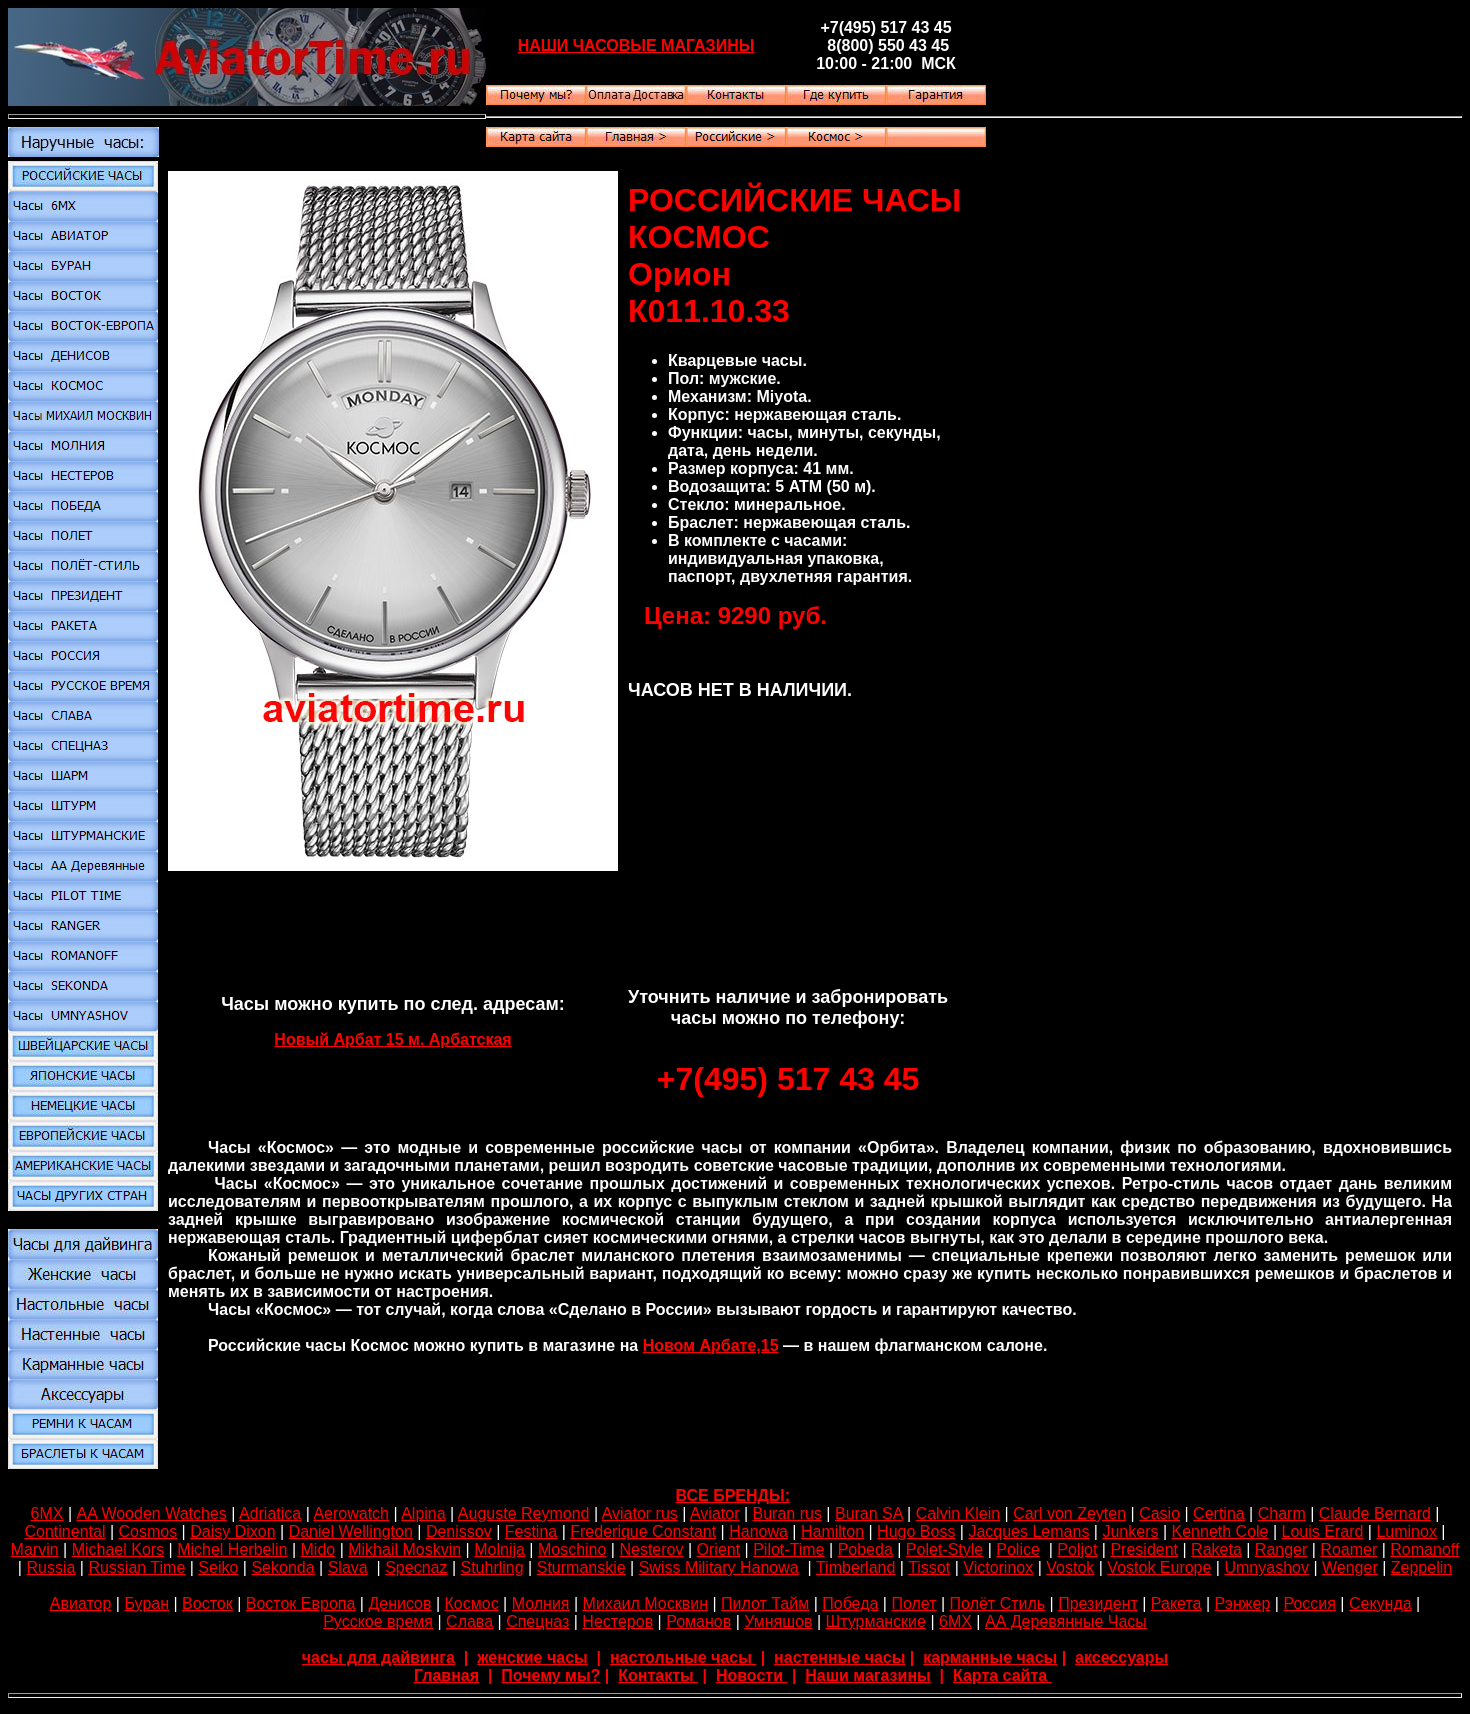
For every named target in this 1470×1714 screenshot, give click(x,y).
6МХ (47, 1513)
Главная (446, 1675)
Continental (64, 1531)
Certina (1219, 1513)
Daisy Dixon (232, 1531)
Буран (146, 1603)
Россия (1309, 1603)
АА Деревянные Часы (1066, 1621)
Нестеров (617, 1621)
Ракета (1176, 1603)
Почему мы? (550, 1675)
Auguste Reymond (524, 1513)
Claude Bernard (1375, 1513)
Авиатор (81, 1603)
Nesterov (651, 1549)
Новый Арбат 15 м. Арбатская (392, 1039)
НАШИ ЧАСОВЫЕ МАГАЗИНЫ (636, 45)
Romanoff (1424, 1549)
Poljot (1077, 1549)
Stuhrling (492, 1567)
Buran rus (787, 1513)
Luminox (1406, 1531)
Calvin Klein (958, 1513)
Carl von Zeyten (1069, 1513)
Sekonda (282, 1567)
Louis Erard (1323, 1531)
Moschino (572, 1549)
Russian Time (136, 1567)
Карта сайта (1002, 1675)
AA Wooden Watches (151, 1513)
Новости (752, 1675)
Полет (913, 1603)
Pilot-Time (788, 1549)
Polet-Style (944, 1549)
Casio (1159, 1513)
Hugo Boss (916, 1531)
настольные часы (683, 1657)
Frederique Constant (643, 1531)
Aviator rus (640, 1513)
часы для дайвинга (378, 1657)
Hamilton (832, 1531)
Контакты (658, 1675)
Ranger (1281, 1549)
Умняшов (778, 1621)
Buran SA (869, 1513)
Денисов (399, 1603)
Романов (698, 1621)
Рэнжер (1243, 1603)
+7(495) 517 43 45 (788, 1079)
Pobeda (865, 1549)
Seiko (218, 1567)
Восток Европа (301, 1603)
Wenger (1350, 1567)
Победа (850, 1603)
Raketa (1216, 1549)
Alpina (423, 1513)
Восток (207, 1603)
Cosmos (147, 1531)
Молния (541, 1603)
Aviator (715, 1513)
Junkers (1130, 1531)
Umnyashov (1266, 1567)
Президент (1098, 1603)
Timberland (855, 1567)
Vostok (1070, 1567)
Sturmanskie (581, 1567)
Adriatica (270, 1513)
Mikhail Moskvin (404, 1549)
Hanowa (758, 1531)
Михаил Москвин (645, 1603)
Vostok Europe (1159, 1567)
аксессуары (1121, 1657)
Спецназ (537, 1621)
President (1144, 1549)
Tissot (929, 1567)
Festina (531, 1531)
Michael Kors (118, 1549)
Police (1018, 1549)
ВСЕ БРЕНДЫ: (733, 1495)
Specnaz (416, 1567)
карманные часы (990, 1657)
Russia (50, 1567)
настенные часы (839, 1657)
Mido (318, 1549)
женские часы (532, 1657)
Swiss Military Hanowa (719, 1567)
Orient (719, 1549)
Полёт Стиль (998, 1603)
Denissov (459, 1531)
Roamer (1348, 1549)
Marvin (35, 1549)
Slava (348, 1567)
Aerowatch (351, 1513)
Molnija (499, 1549)
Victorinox (998, 1567)
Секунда (1380, 1603)
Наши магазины (867, 1675)
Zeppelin (1421, 1567)
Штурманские (875, 1621)
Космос (472, 1603)
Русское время (378, 1621)
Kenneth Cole (1220, 1531)
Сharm (1282, 1513)
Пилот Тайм (765, 1603)
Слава (469, 1621)
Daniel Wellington (351, 1531)
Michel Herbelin (232, 1549)
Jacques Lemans (1028, 1531)
